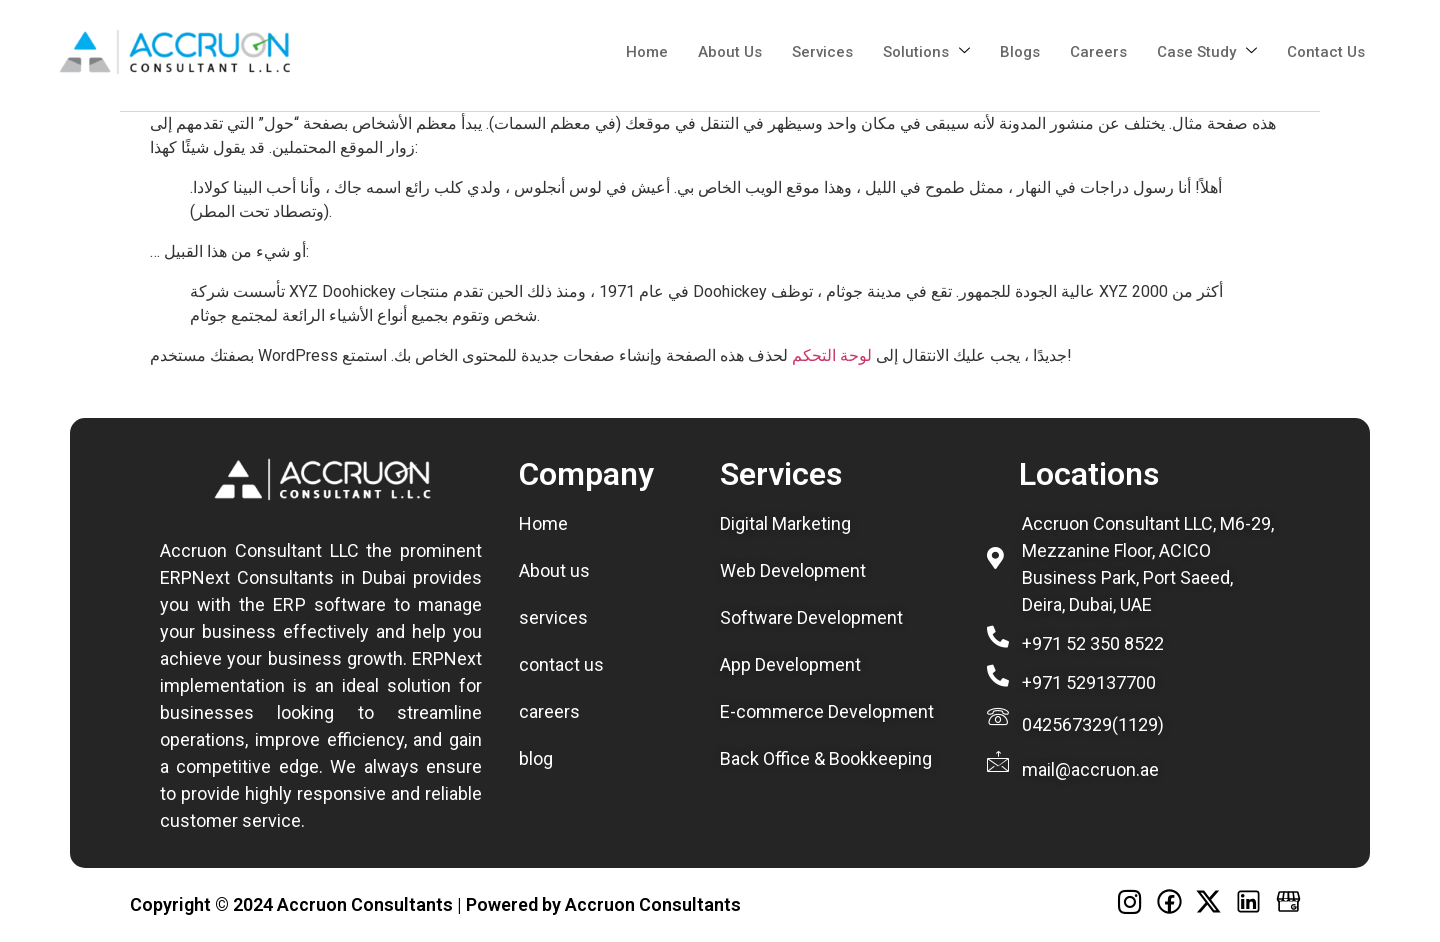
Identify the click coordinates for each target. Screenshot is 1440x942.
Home (647, 52)
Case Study (1207, 52)
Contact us (1326, 52)
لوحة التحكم (832, 355)
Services (822, 52)
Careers (1098, 52)
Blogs (1020, 52)
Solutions (926, 52)
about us (730, 52)
